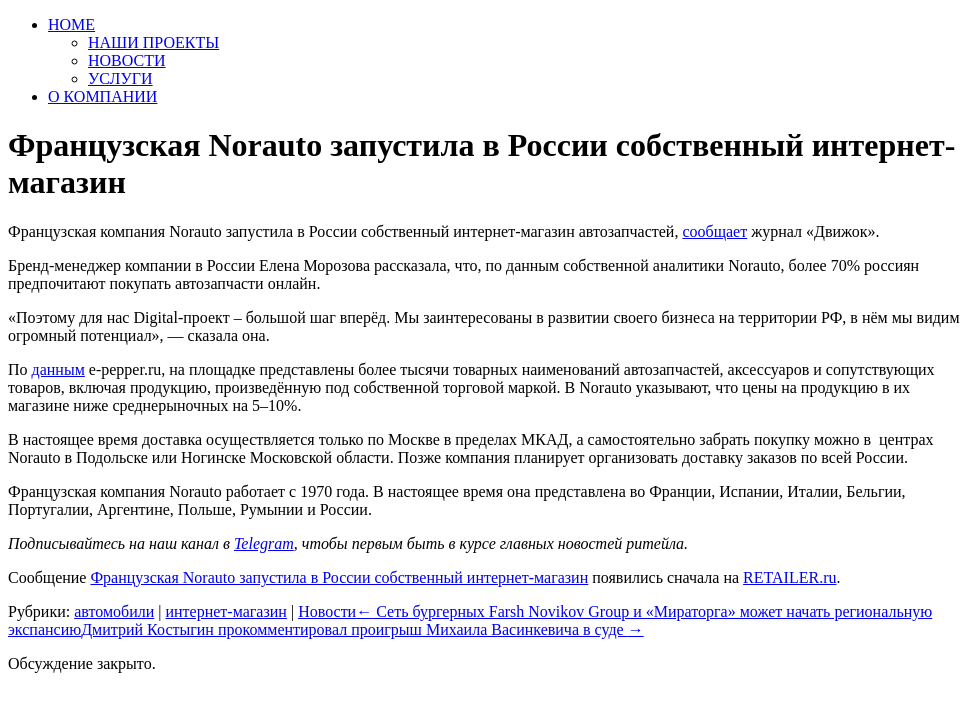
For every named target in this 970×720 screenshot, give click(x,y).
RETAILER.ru (789, 577)
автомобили (114, 611)
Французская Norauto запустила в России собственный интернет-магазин (339, 577)
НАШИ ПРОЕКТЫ (153, 42)
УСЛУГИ (120, 78)
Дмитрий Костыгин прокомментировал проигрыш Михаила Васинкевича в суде (362, 629)
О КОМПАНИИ (102, 96)
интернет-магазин (225, 611)
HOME (71, 24)
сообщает (714, 231)
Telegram (264, 543)
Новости (327, 611)
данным (58, 369)
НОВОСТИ (127, 60)
